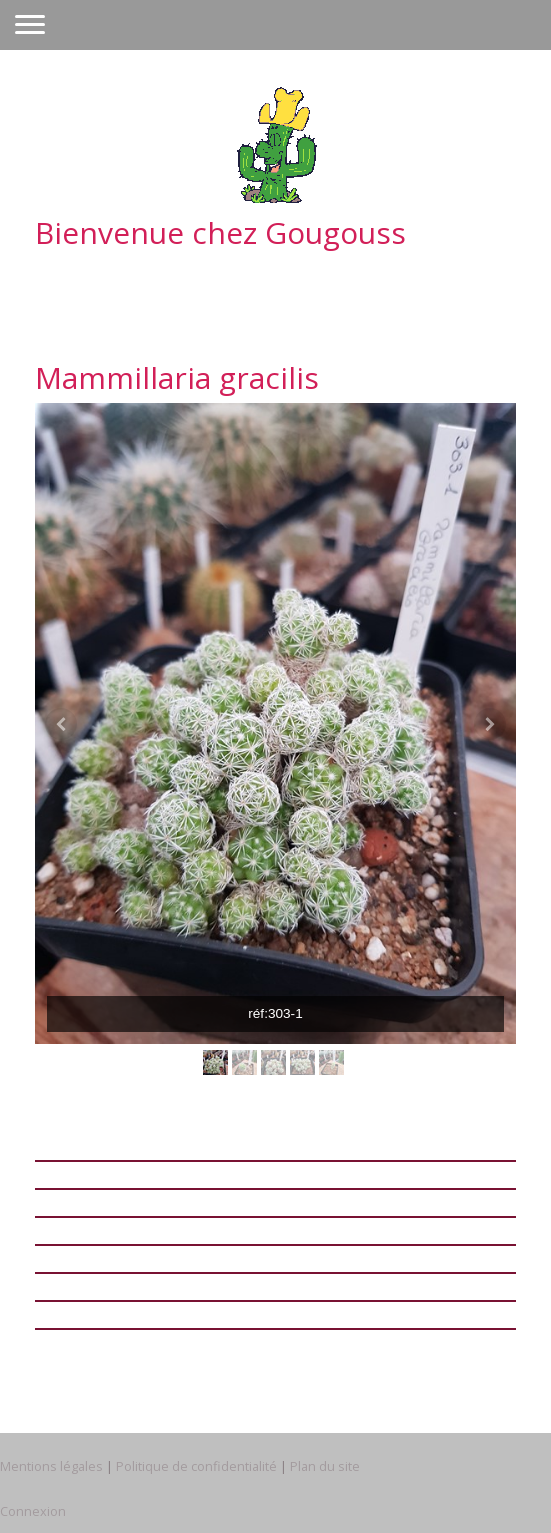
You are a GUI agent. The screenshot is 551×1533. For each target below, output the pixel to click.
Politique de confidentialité (196, 1466)
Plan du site (325, 1466)
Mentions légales (51, 1466)
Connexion (33, 1511)
